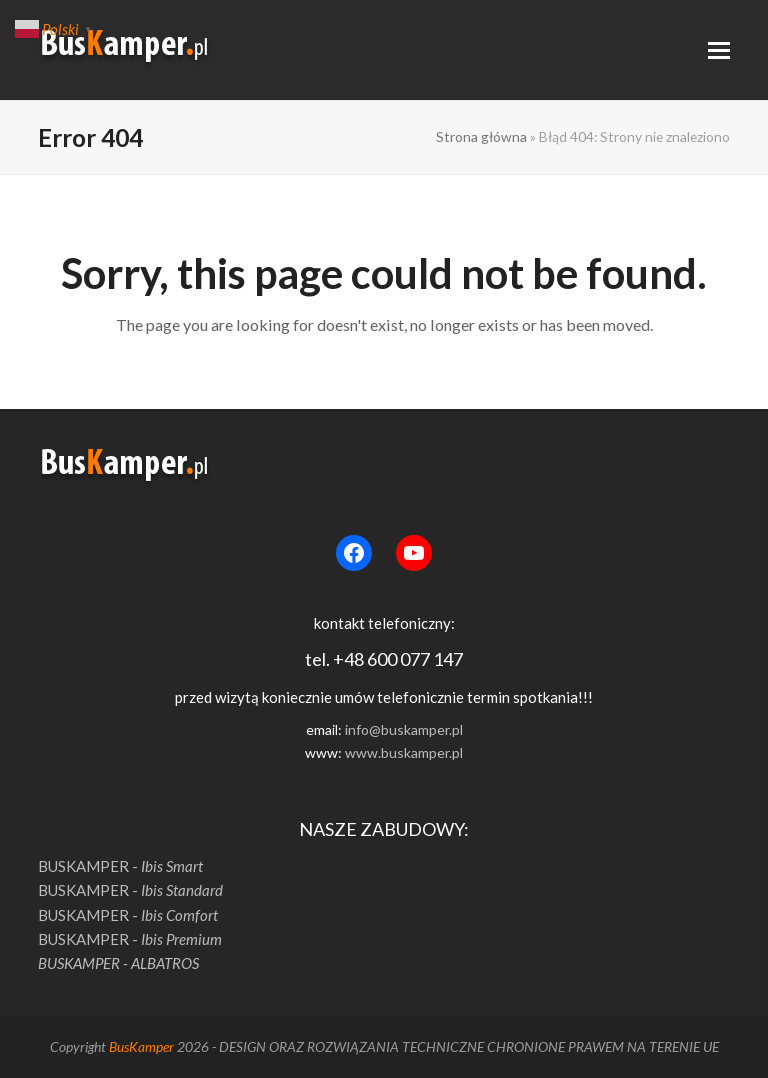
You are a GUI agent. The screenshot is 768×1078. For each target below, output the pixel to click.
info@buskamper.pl (404, 729)
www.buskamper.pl (404, 752)
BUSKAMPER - (120, 866)
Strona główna (481, 136)
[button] (719, 50)
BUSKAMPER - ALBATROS (118, 963)
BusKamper (141, 1046)
